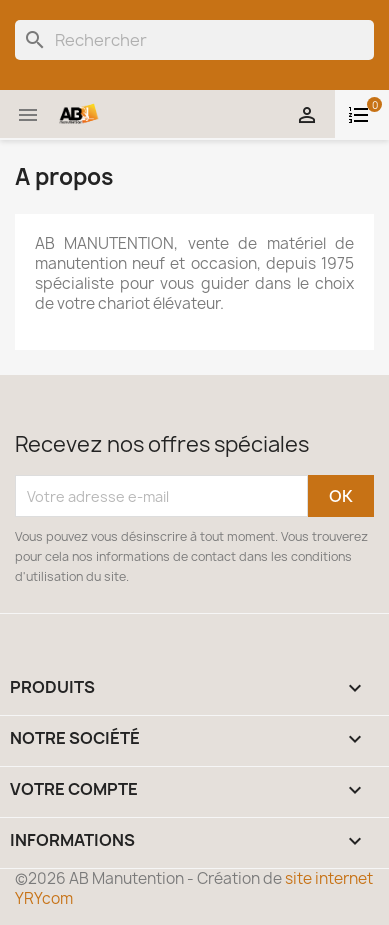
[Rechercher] (194, 40)
